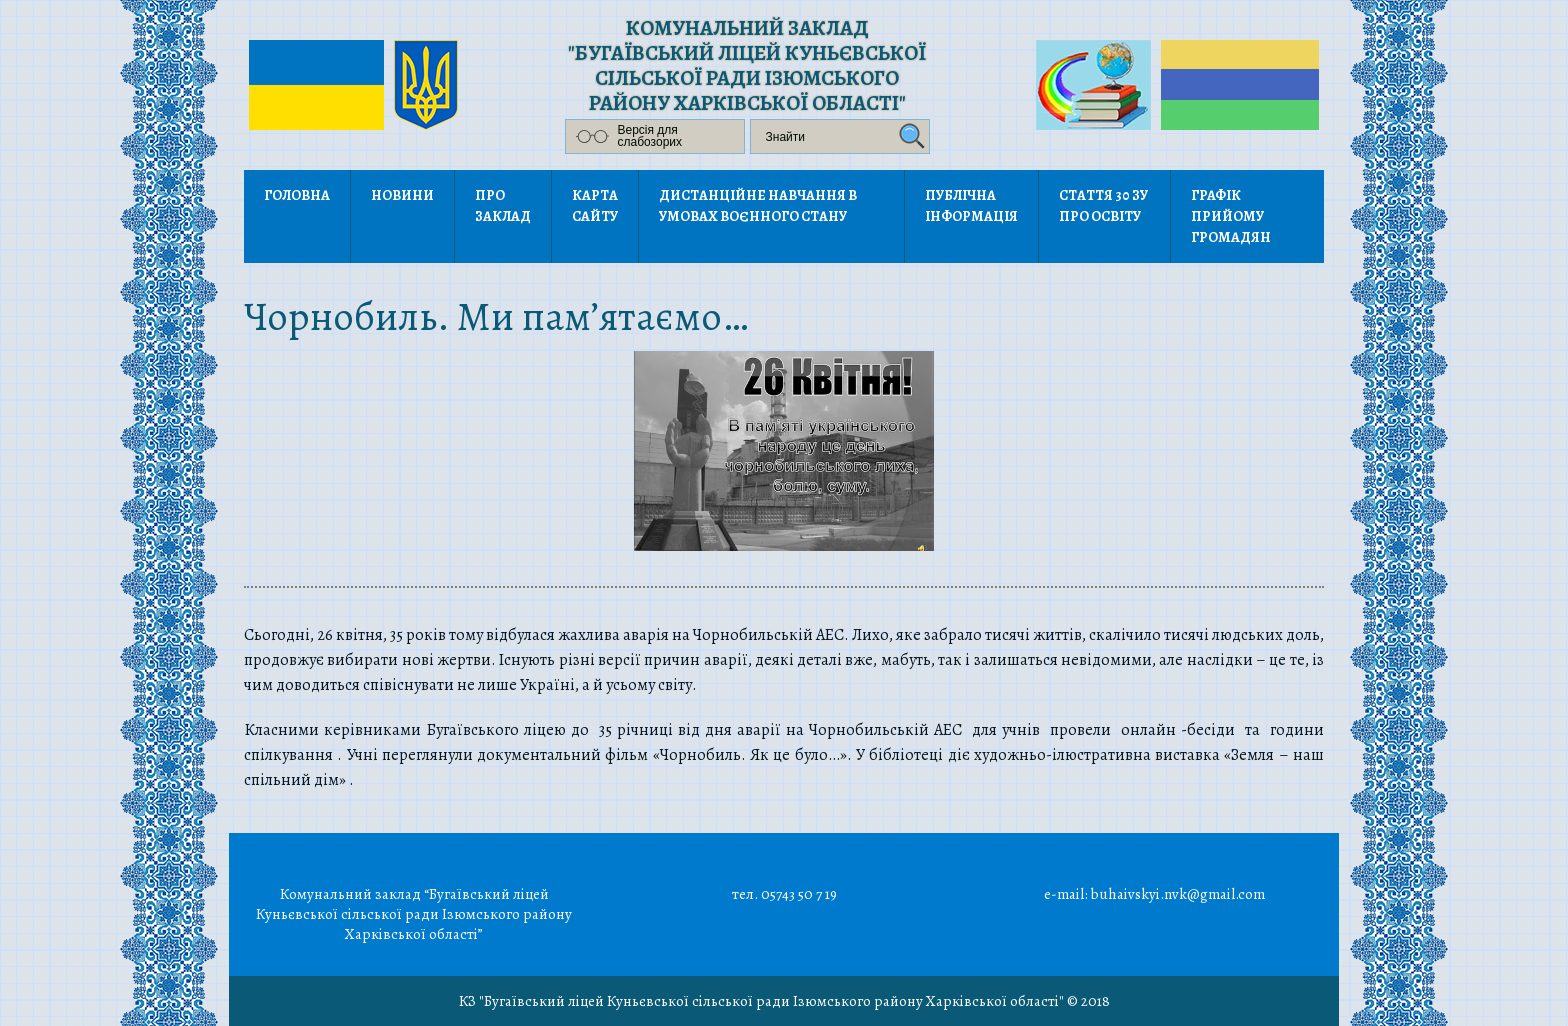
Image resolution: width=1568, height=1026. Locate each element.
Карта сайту (595, 206)
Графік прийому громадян (1231, 216)
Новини (402, 195)
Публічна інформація (971, 206)
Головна (297, 195)
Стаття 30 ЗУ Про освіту (1103, 206)
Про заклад (503, 206)
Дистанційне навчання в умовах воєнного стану (758, 206)
